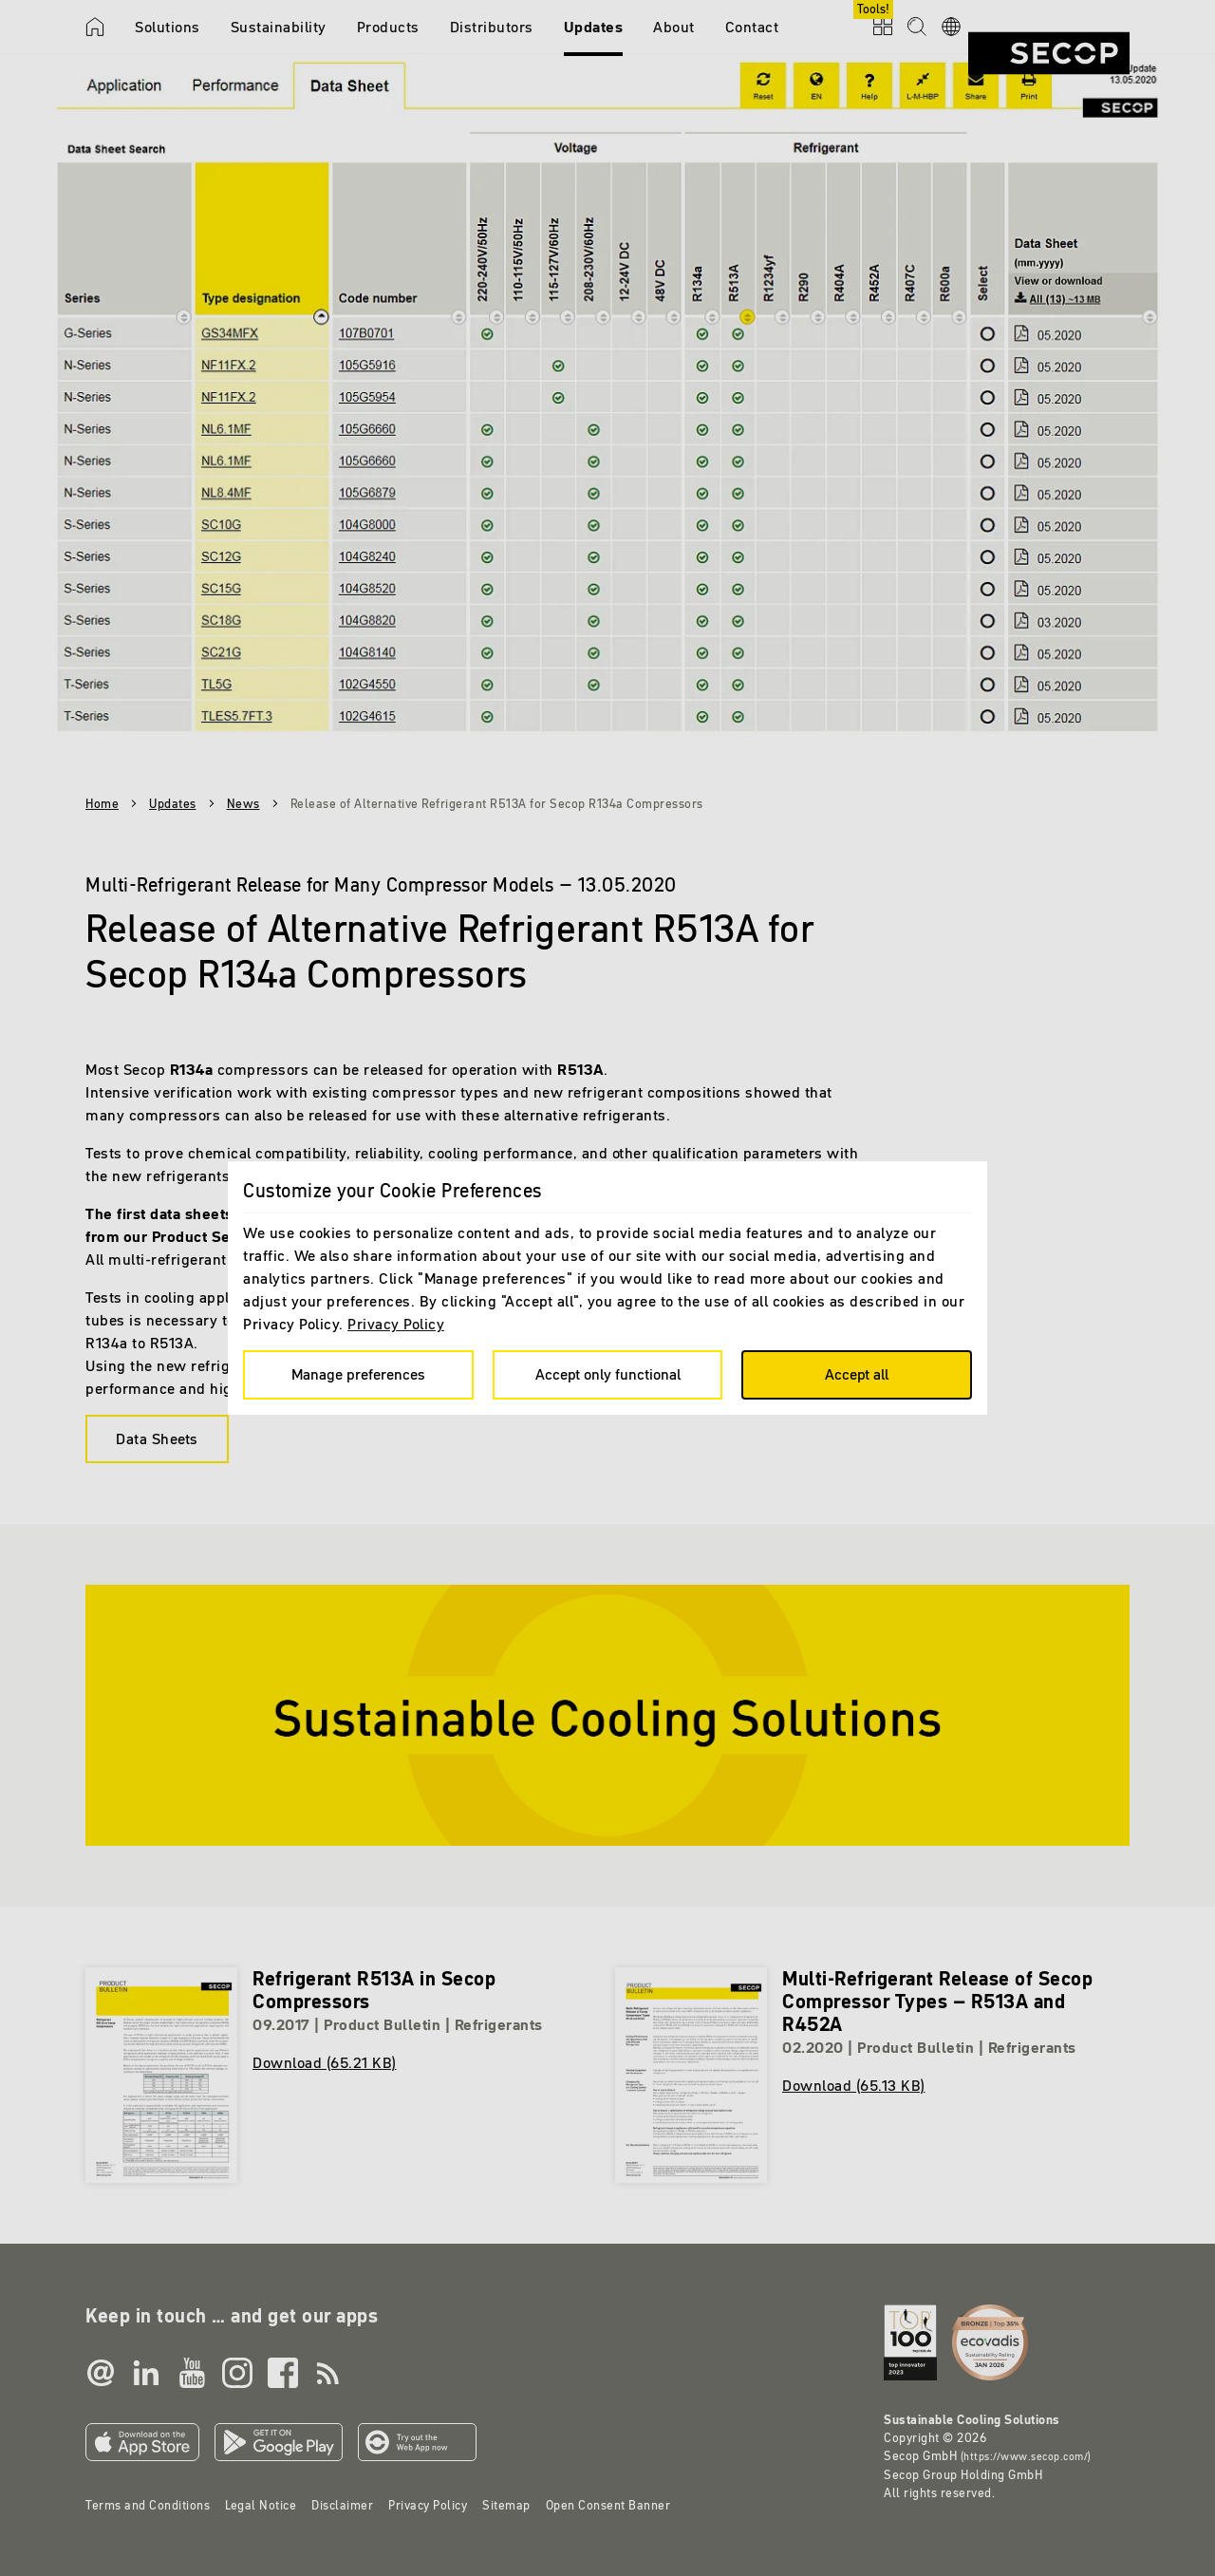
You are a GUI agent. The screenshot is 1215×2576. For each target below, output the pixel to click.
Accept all (856, 1373)
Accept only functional (608, 1373)
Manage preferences (358, 1373)
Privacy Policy (395, 1323)
